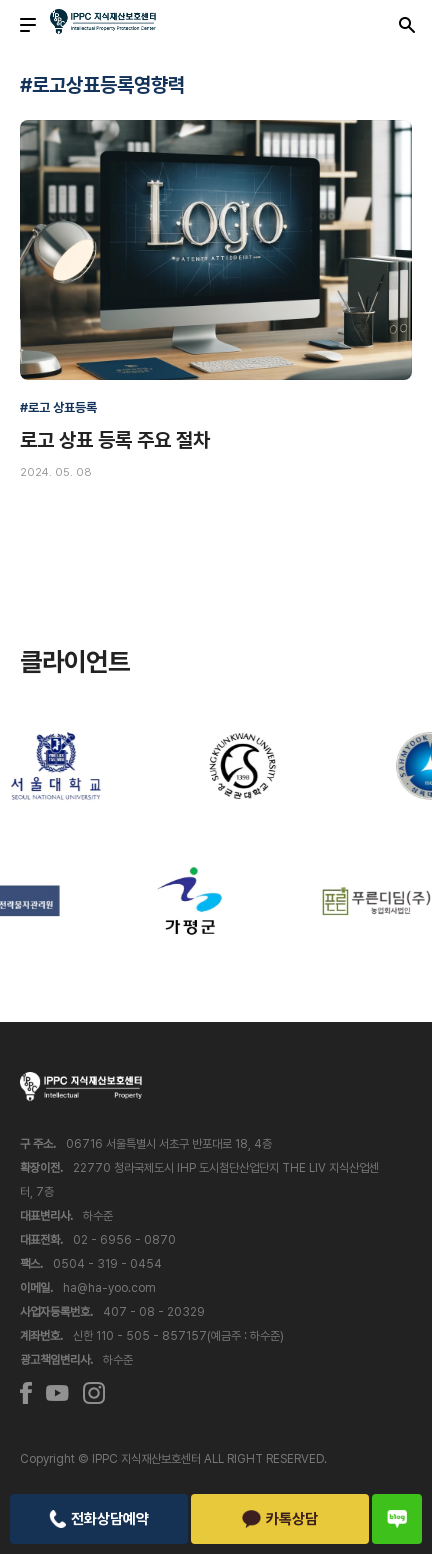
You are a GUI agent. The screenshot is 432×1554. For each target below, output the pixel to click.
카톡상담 (280, 1519)
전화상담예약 (99, 1519)
